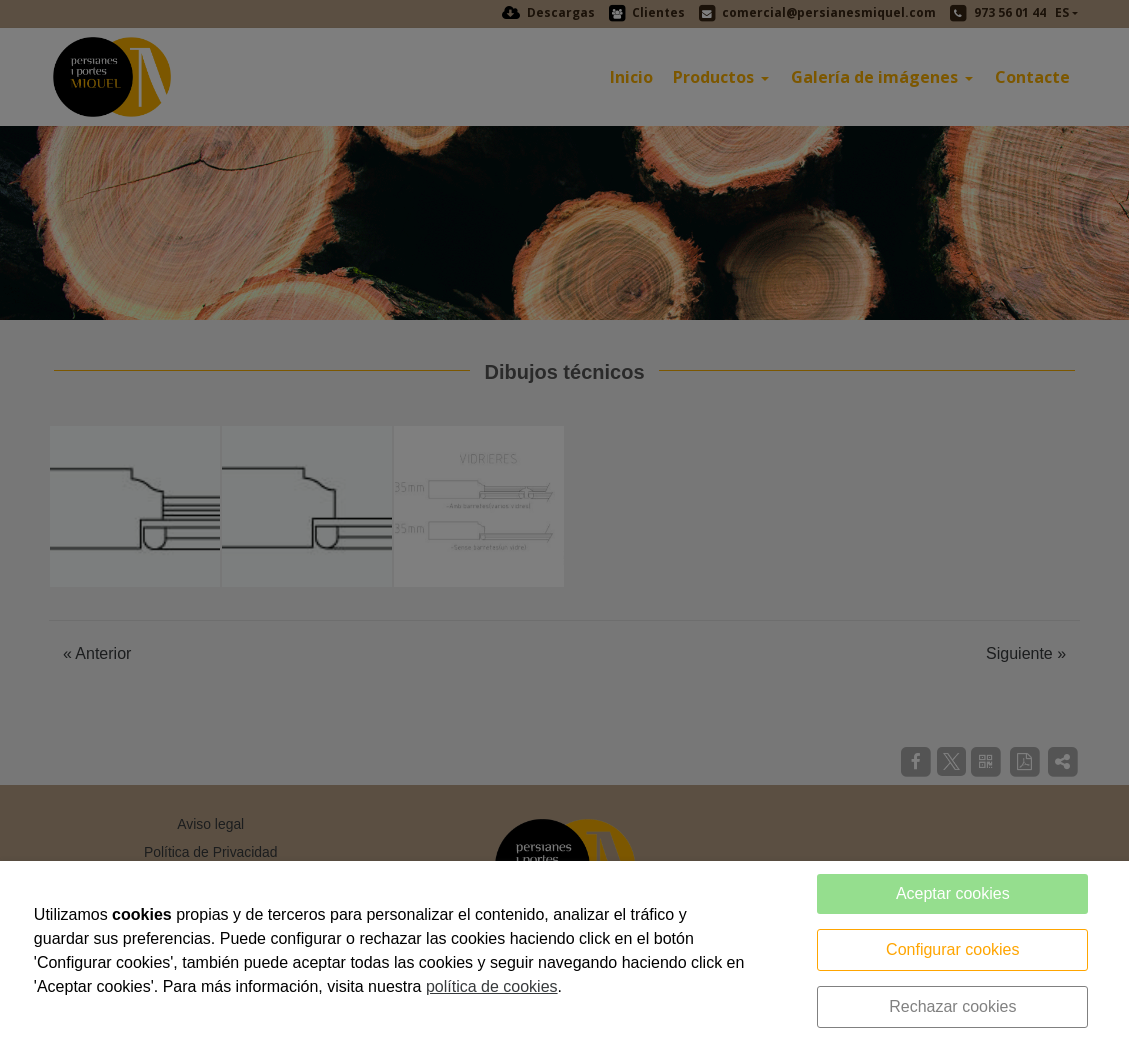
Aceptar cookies (953, 893)
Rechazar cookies (952, 1006)
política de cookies (492, 986)
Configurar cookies (952, 949)
